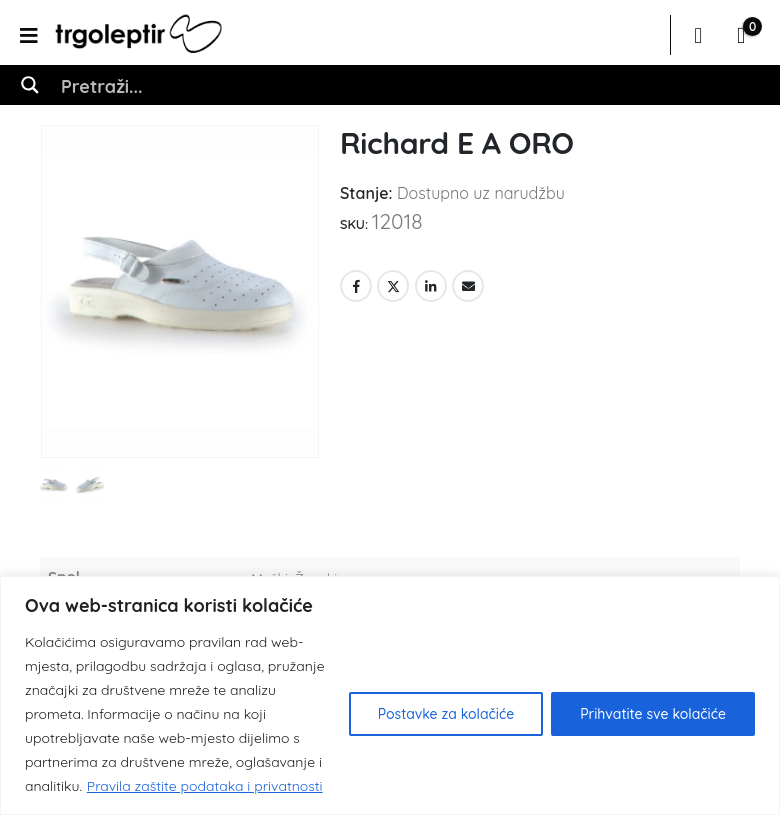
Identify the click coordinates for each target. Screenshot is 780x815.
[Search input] (411, 85)
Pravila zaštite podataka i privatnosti (205, 786)
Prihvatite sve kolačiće (653, 714)
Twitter (393, 286)
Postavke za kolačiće (446, 714)
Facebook (356, 286)
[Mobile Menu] (35, 35)
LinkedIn (431, 286)
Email (468, 286)
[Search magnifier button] (30, 85)
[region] (390, 695)
